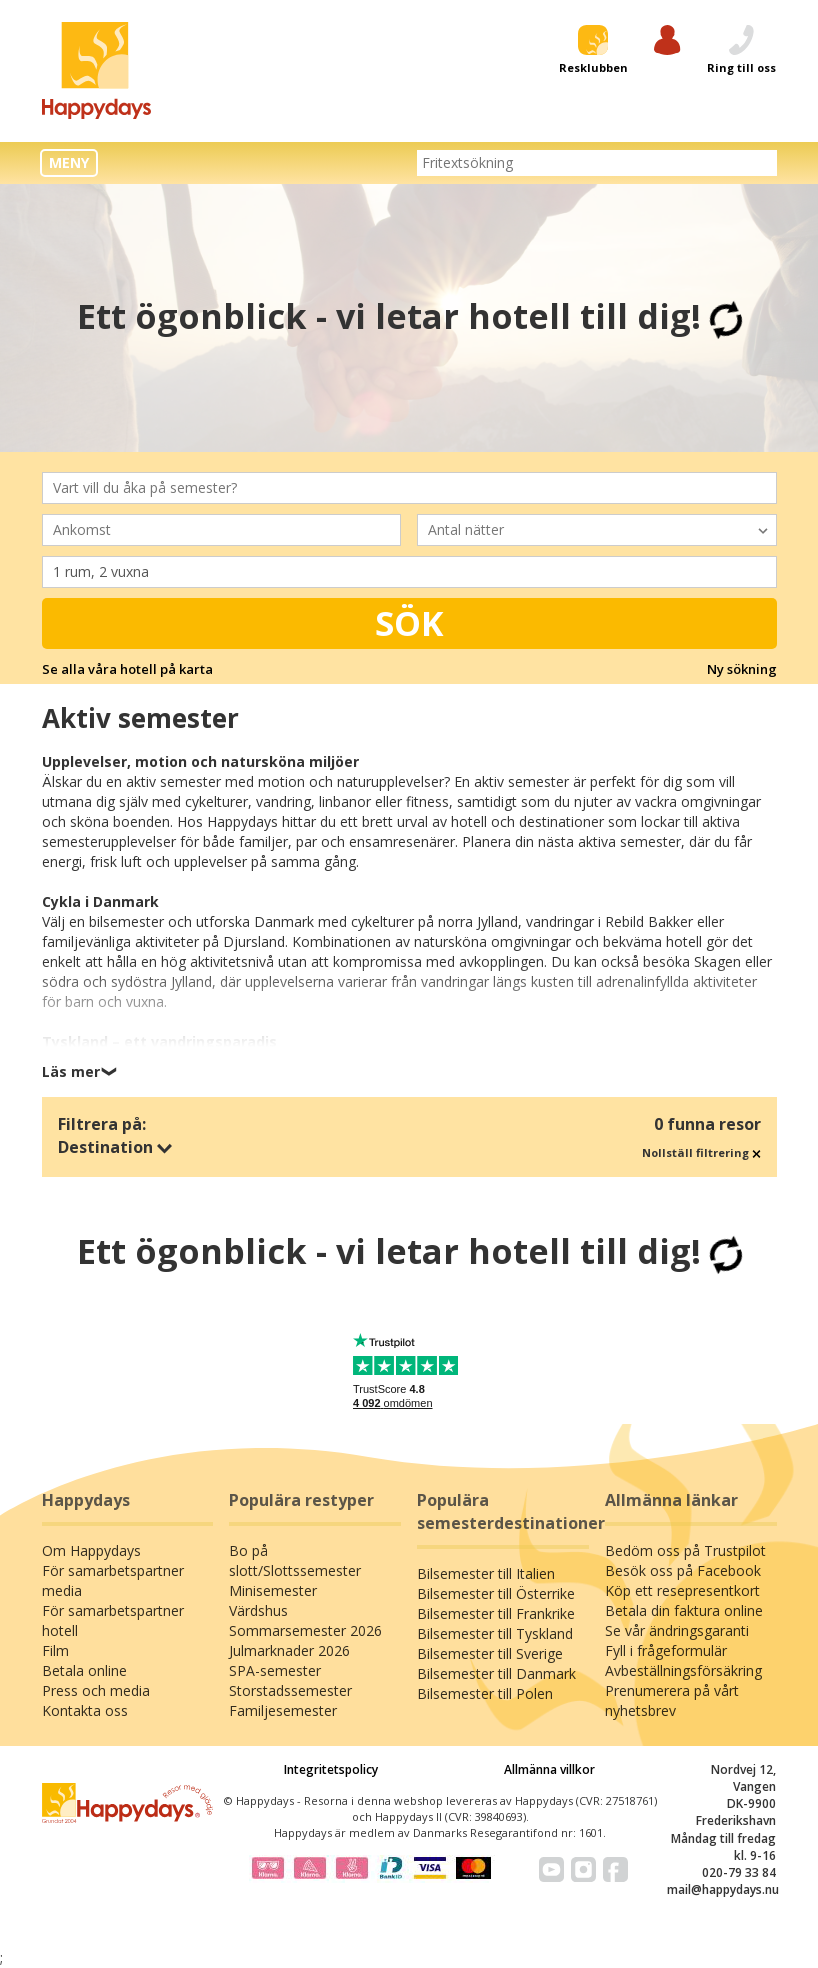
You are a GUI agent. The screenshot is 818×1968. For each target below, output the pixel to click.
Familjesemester (283, 1710)
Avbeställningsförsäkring (683, 1670)
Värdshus (258, 1610)
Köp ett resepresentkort (682, 1590)
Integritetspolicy (331, 1769)
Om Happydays (91, 1550)
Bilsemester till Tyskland (495, 1633)
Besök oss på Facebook (683, 1570)
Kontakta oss (85, 1710)
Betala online (84, 1670)
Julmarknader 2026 (289, 1650)
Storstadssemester (290, 1690)
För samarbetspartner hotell (113, 1620)
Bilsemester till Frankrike (496, 1613)
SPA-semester (275, 1670)
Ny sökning (742, 669)
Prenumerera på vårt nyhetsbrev (672, 1700)
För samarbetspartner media (113, 1580)
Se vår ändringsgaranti (677, 1630)
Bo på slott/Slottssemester (295, 1560)
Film (55, 1650)
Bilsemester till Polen (485, 1693)
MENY (69, 162)
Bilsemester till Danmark (496, 1673)
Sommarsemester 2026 (305, 1630)
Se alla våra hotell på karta (127, 669)
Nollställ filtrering (701, 1152)
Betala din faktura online (684, 1610)
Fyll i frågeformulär (666, 1650)
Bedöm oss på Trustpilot (685, 1550)
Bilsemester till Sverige (490, 1653)
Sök (409, 623)
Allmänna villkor (549, 1769)
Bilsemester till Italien (486, 1573)
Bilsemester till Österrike (496, 1593)
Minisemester (273, 1590)
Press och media (96, 1690)
